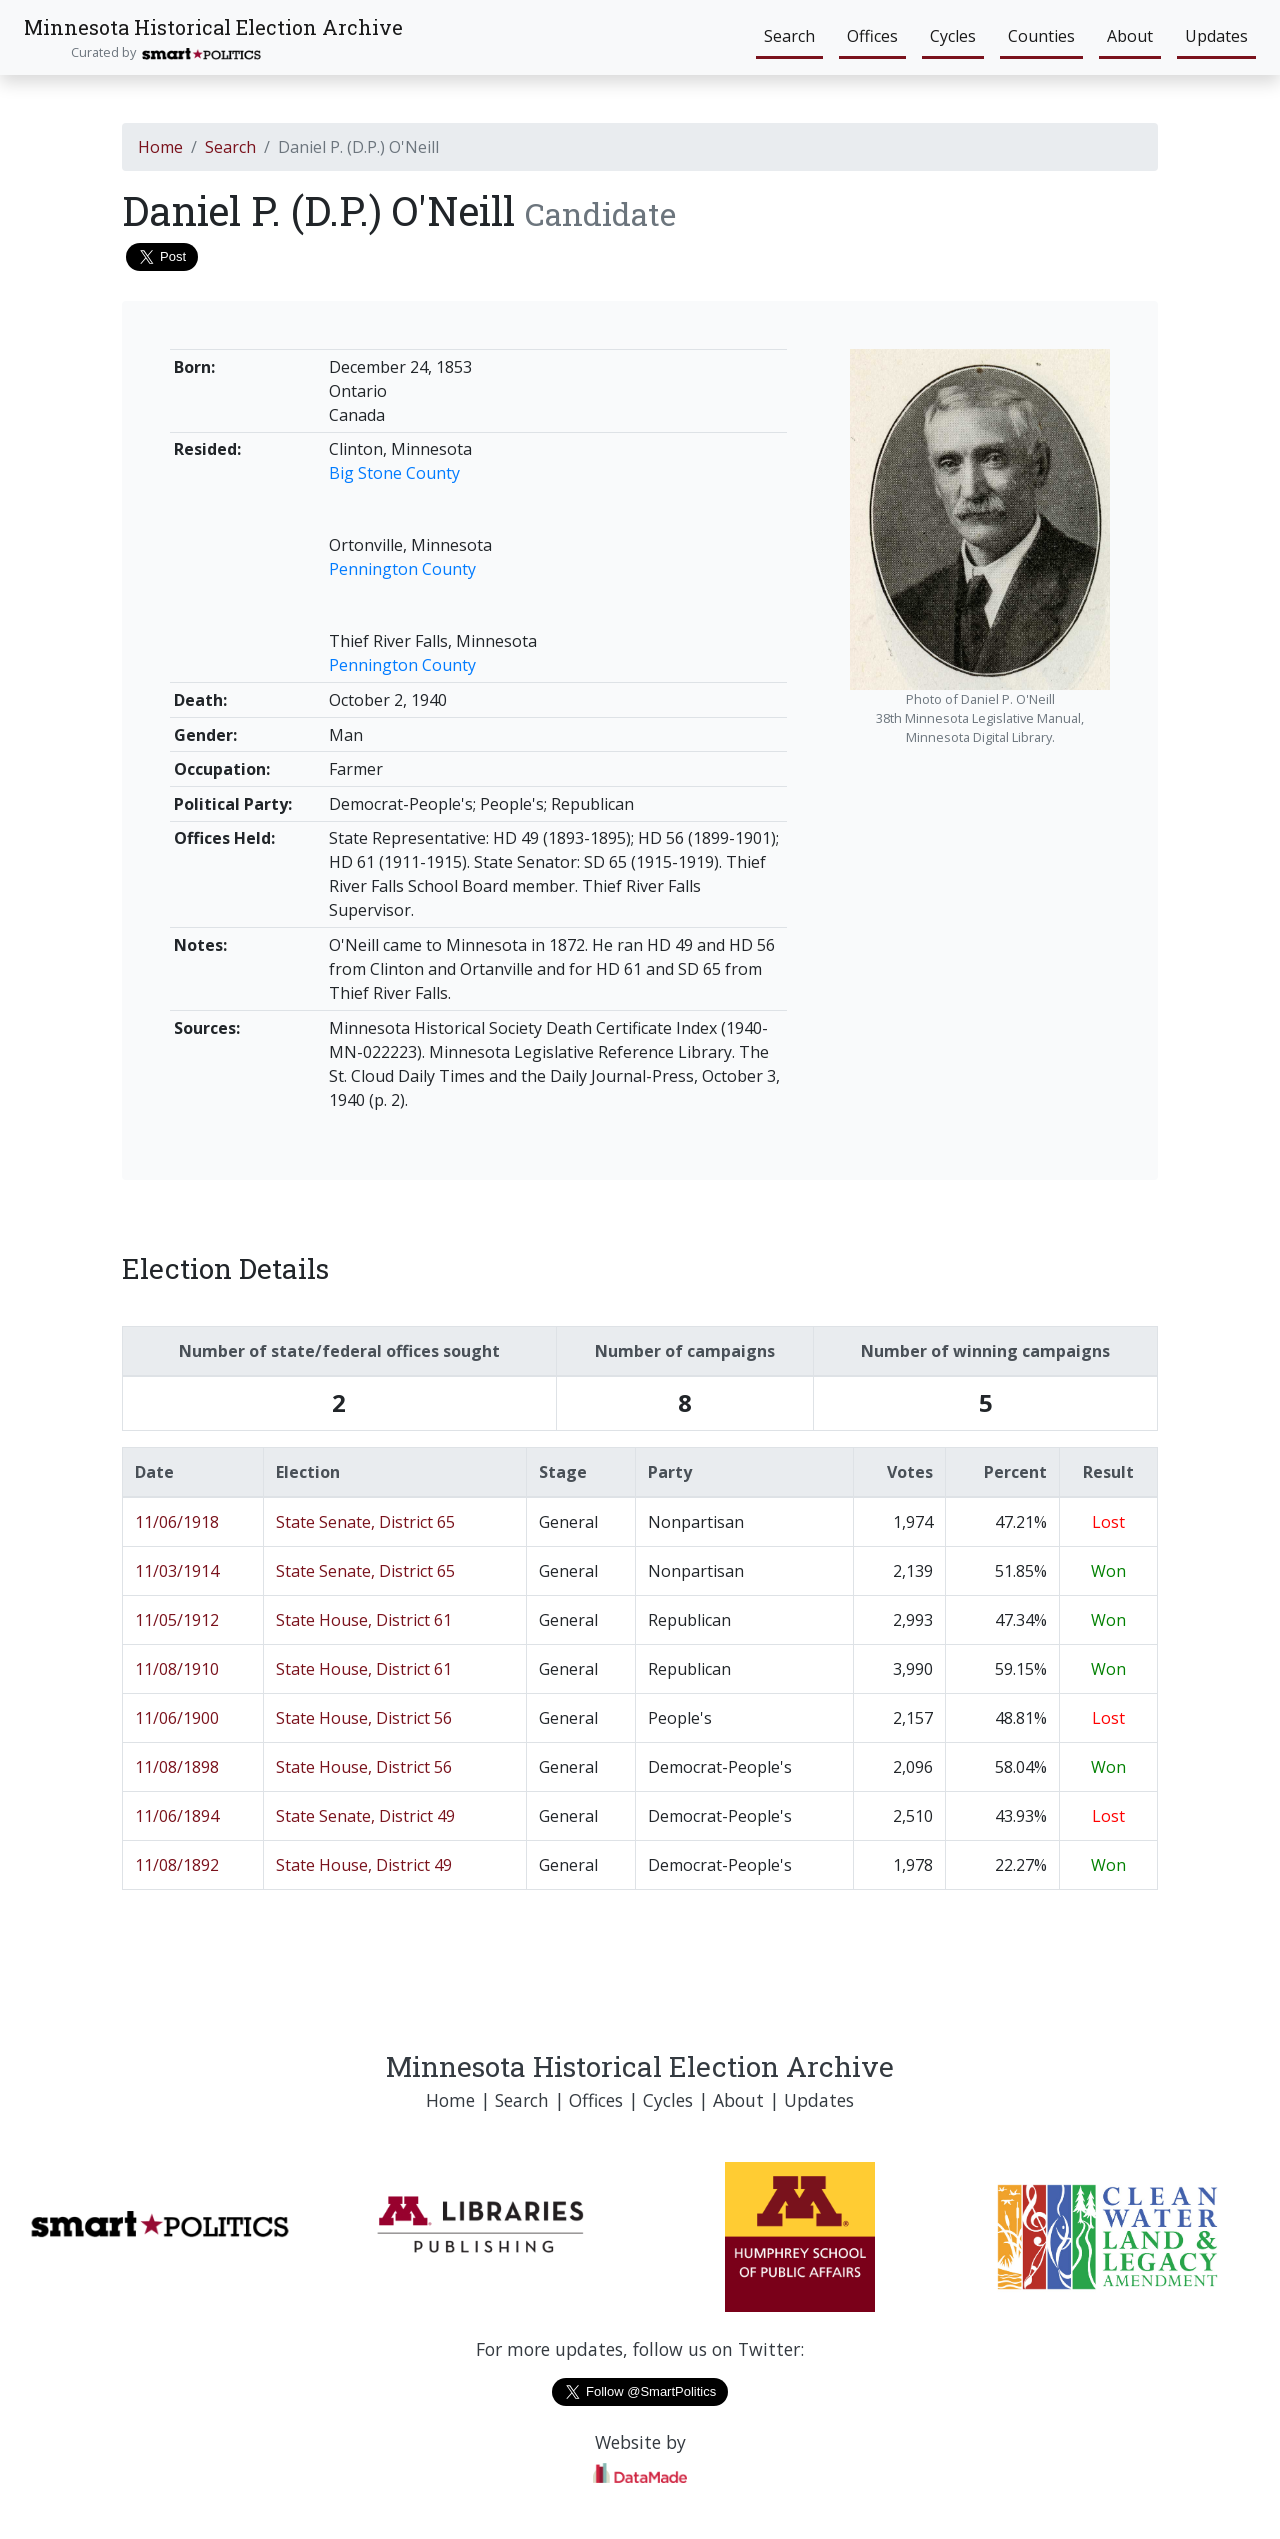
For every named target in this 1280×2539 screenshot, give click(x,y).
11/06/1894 (177, 1816)
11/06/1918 (177, 1522)
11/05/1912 (177, 1620)
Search (789, 36)
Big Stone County (394, 473)
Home (160, 147)
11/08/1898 (177, 1767)
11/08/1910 (177, 1669)
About (1130, 36)
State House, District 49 (364, 1865)
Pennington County (402, 569)
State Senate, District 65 (365, 1522)
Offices (872, 36)
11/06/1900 (177, 1718)
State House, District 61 (364, 1620)
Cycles (953, 36)
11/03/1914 (177, 1571)
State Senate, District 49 (365, 1816)
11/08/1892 (177, 1865)
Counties (1041, 36)
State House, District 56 (364, 1718)
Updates (1216, 36)
